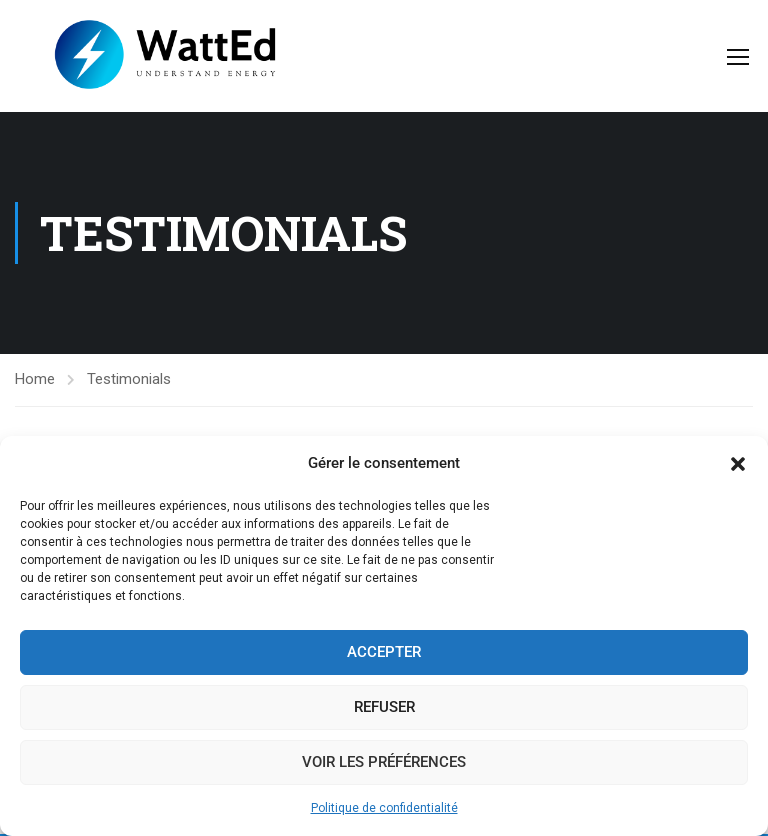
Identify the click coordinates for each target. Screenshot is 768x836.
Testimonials (129, 379)
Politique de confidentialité (384, 808)
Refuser (384, 707)
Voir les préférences (384, 762)
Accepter (384, 652)
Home (35, 379)
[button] (738, 464)
